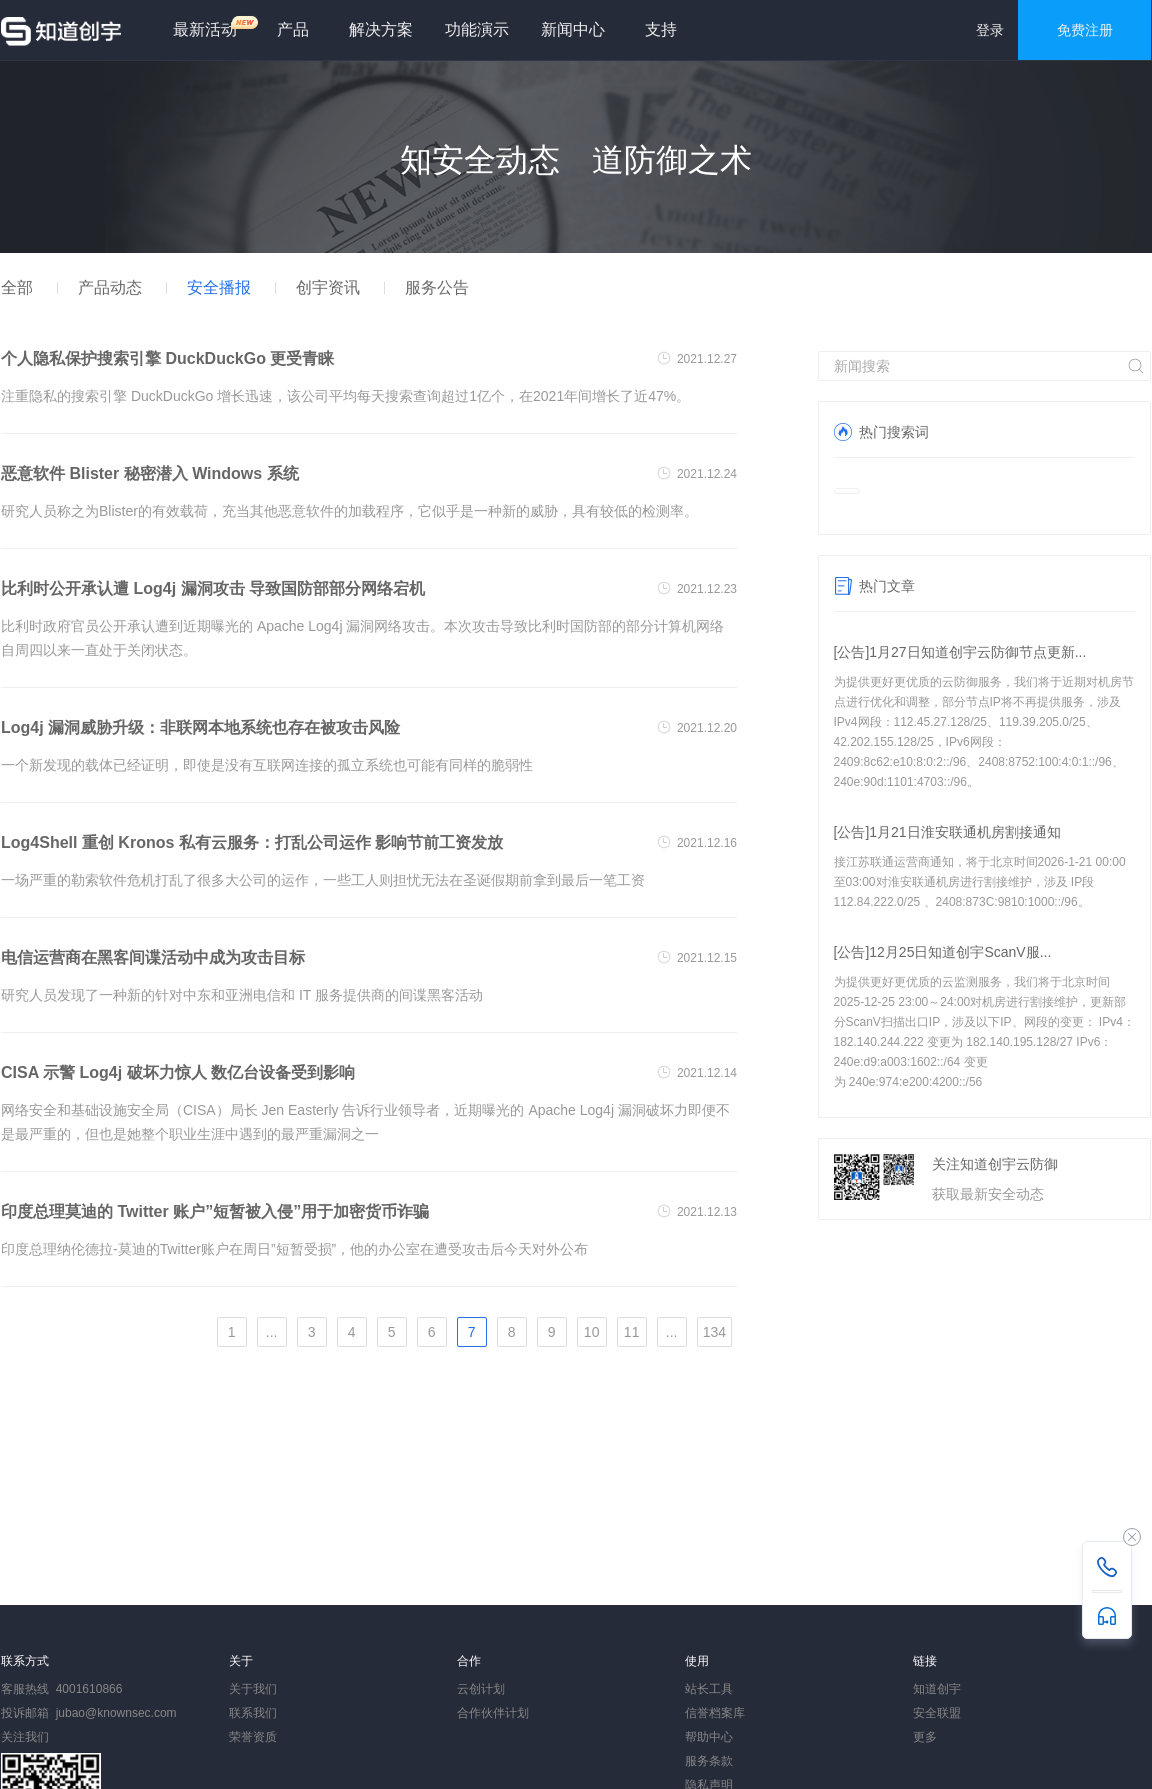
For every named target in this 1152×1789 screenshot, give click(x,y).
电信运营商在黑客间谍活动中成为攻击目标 (153, 957)
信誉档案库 (715, 1713)
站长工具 (709, 1689)
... (272, 1332)
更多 (925, 1737)
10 (592, 1332)
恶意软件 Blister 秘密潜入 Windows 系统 (150, 473)
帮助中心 (709, 1737)
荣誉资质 (253, 1737)
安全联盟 (937, 1713)
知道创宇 (937, 1689)
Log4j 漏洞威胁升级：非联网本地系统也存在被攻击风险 (200, 727)
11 (632, 1332)
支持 (661, 29)
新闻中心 (573, 29)
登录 (990, 30)
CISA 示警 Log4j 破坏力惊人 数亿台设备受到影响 (178, 1072)
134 (714, 1332)
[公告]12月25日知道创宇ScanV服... (943, 952)
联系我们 (253, 1713)
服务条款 (709, 1761)
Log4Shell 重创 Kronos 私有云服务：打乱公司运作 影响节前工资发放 (252, 842)
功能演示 (477, 29)
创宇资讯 (328, 287)
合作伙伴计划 (493, 1713)
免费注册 (1085, 30)
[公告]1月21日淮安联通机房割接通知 (947, 832)
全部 (17, 287)
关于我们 (253, 1689)
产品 (293, 29)
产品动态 (110, 287)
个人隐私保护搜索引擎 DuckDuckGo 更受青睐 (167, 358)
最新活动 (213, 26)
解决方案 (381, 29)
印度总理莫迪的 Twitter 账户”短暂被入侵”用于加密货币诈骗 (215, 1211)
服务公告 (437, 287)
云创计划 (481, 1689)
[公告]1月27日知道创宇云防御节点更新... (960, 652)
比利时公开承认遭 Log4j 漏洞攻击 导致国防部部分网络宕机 (213, 588)
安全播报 (219, 287)
